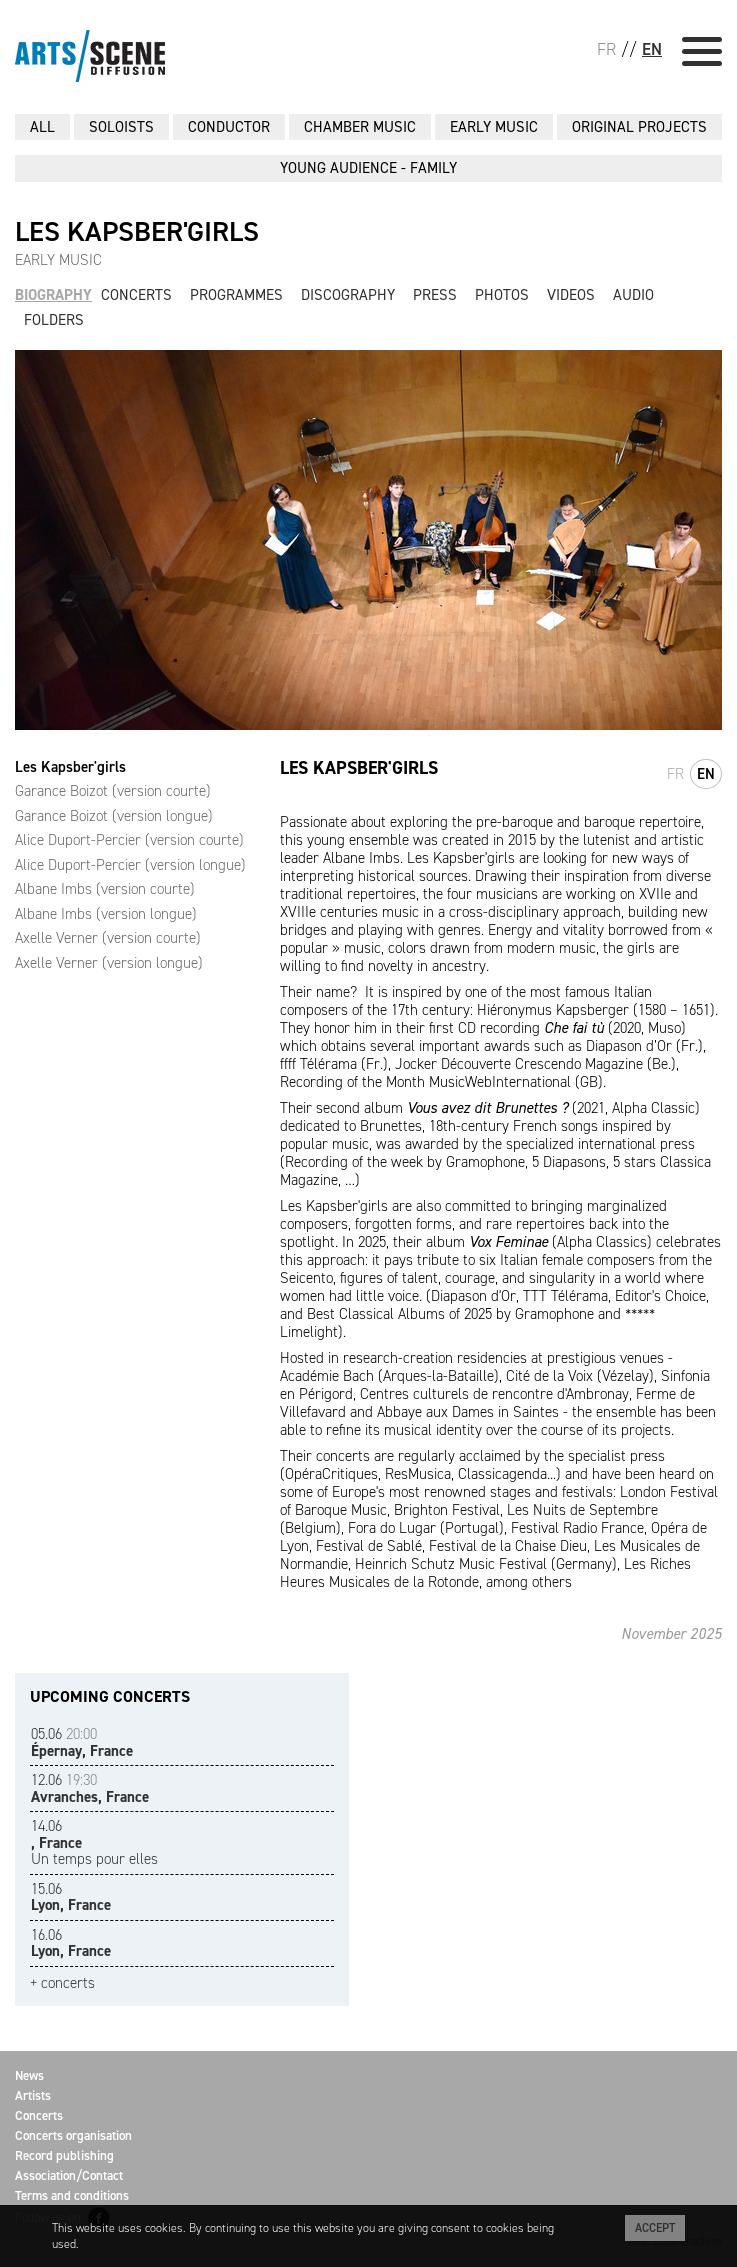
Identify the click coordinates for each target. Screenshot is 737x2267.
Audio (633, 295)
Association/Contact (69, 2175)
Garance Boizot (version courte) (113, 791)
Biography (53, 295)
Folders (54, 320)
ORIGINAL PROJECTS (639, 127)
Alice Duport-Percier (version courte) (129, 840)
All (42, 127)
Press (435, 295)
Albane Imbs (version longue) (106, 914)
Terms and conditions (72, 2195)
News (29, 2075)
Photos (502, 295)
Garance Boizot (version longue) (114, 816)
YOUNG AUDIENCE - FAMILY (368, 168)
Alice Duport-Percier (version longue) (130, 865)
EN (652, 49)
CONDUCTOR (229, 127)
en (706, 774)
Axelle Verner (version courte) (108, 938)
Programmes (236, 295)
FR (606, 49)
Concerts (136, 295)
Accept (655, 2228)
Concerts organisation (73, 2135)
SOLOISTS (121, 127)
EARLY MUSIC (494, 127)
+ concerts (62, 1983)
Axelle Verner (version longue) (109, 963)
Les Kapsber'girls (70, 767)
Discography (348, 295)
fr (675, 774)
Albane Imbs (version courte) (105, 889)
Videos (571, 295)
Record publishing (64, 2155)
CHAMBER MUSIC (360, 127)
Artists (33, 2095)
